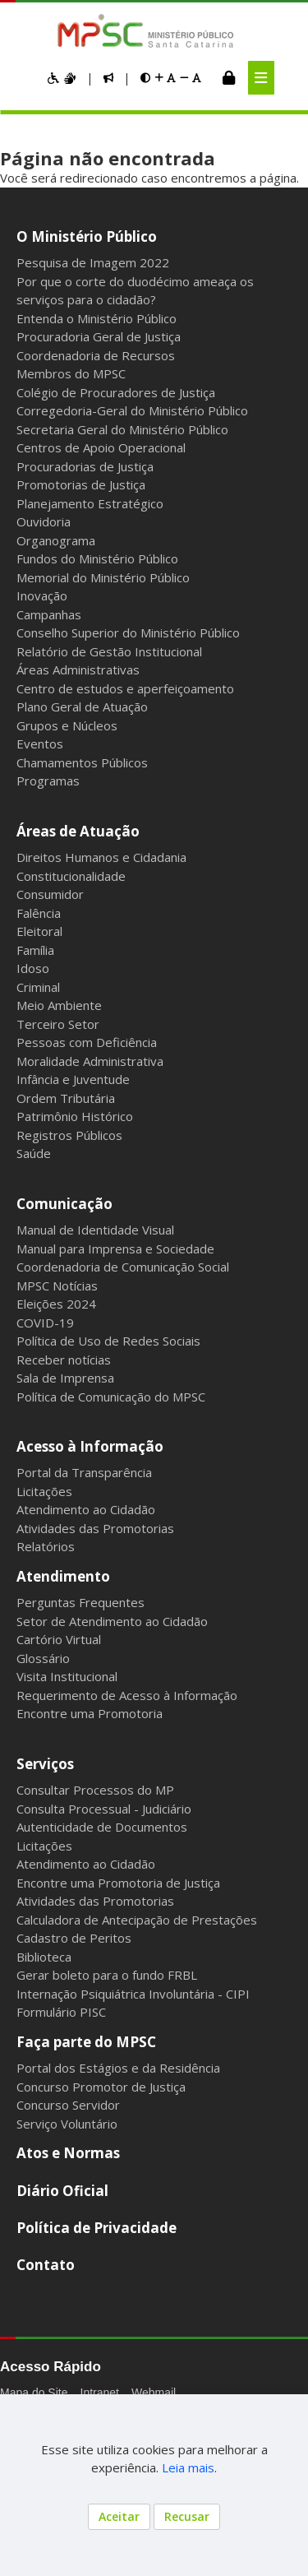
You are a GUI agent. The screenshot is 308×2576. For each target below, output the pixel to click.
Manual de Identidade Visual (95, 1229)
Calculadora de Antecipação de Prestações (136, 1919)
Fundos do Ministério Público (97, 558)
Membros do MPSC (71, 373)
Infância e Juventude (73, 1079)
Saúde (33, 1153)
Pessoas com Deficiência (86, 1042)
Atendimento (63, 1576)
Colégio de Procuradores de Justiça (115, 392)
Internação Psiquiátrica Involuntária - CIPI (133, 1993)
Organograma (55, 540)
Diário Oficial (62, 2190)
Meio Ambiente (59, 1005)
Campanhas (48, 614)
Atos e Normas (68, 2152)
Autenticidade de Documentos (101, 1826)
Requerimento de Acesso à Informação (126, 1695)
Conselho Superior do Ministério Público (128, 632)
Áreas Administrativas (78, 669)
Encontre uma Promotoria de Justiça (118, 1882)
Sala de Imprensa (65, 1377)
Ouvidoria (43, 521)
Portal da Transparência (84, 1472)
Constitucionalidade (71, 876)
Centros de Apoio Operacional (101, 447)
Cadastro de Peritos (73, 1938)
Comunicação (64, 1203)
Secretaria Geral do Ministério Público (122, 429)
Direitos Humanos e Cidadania (101, 857)
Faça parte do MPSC (86, 2041)
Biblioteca (43, 1956)
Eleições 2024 (56, 1303)
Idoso (32, 968)
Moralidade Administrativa (89, 1061)
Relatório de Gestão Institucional (109, 651)
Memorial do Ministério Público (103, 577)
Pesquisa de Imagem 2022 (92, 262)
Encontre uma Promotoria (89, 1713)
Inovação (41, 595)
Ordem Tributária (65, 1098)
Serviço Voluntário (66, 2123)
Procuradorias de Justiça (85, 466)
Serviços (45, 1763)
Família (35, 950)
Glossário (43, 1658)
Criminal (38, 987)
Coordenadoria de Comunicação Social (122, 1266)
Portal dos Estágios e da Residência (118, 2067)
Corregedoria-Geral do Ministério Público (132, 410)
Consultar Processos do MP (95, 1789)
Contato (45, 2264)
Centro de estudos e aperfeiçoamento (125, 688)
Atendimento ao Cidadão (85, 1509)
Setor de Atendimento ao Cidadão (112, 1621)
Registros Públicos (69, 1135)
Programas (48, 780)
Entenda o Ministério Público (96, 318)
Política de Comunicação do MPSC (110, 1396)
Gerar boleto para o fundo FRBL (106, 1975)
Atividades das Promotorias (95, 1528)
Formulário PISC (61, 2012)
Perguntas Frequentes (80, 1602)
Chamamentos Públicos (82, 762)
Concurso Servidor (68, 2104)
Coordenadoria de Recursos (95, 355)
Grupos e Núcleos (66, 725)
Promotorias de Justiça (80, 484)
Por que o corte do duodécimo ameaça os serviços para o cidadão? (135, 290)
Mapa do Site (34, 2392)
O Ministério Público (86, 236)
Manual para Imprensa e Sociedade (115, 1248)
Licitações (44, 1491)
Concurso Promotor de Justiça (101, 2086)
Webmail (153, 2392)
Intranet (99, 2392)
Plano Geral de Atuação (82, 706)
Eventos (39, 743)
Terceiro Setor (57, 1024)
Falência (38, 913)
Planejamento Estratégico (89, 503)
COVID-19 (45, 1322)
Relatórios (45, 1546)
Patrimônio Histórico (74, 1116)
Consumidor (50, 894)
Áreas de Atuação (78, 831)
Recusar (186, 2516)
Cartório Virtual (58, 1639)
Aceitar (119, 2516)
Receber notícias (63, 1359)
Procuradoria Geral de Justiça (98, 336)
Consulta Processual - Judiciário (103, 1808)
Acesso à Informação (89, 1446)
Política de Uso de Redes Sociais (108, 1340)
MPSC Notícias (57, 1285)
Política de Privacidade (96, 2227)
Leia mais (188, 2467)
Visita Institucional (66, 1676)
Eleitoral (39, 931)
